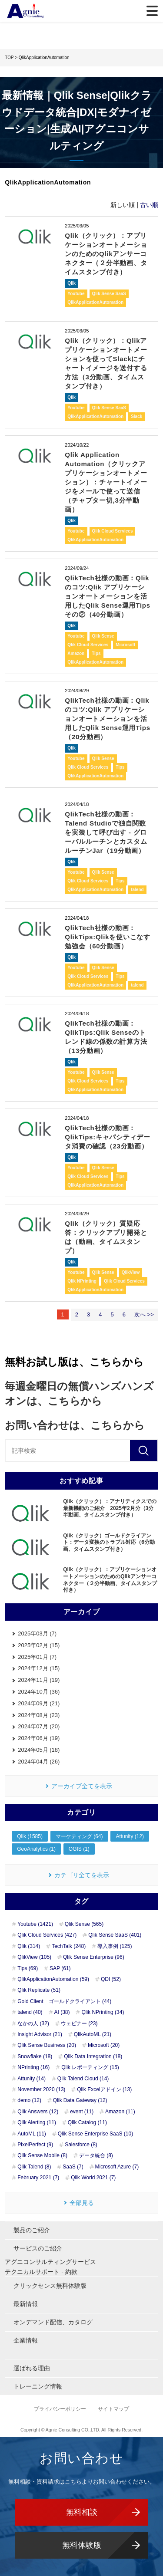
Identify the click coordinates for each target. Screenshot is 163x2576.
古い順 (149, 204)
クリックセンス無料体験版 (49, 2285)
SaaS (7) (73, 2167)
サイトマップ (113, 2409)
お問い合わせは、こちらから (75, 1425)
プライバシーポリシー (60, 2409)
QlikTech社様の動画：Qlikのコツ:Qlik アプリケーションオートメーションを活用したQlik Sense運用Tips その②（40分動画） (107, 596)
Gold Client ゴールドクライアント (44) (64, 2001)
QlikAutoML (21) (92, 2034)
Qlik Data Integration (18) (93, 2056)
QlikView (131, 1272)
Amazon (75, 653)
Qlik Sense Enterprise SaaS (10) (95, 2134)
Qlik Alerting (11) (36, 2122)
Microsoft (125, 644)
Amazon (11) (120, 2112)
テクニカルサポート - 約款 (41, 2271)
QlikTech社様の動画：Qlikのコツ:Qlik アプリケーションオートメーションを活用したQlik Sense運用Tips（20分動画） (107, 718)
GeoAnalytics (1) (36, 1849)
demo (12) (29, 2100)
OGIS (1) (79, 1849)
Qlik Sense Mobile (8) (42, 2155)
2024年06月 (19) (39, 1738)
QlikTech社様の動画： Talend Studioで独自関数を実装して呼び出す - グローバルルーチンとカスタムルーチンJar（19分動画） (106, 832)
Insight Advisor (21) (39, 2034)
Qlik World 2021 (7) (93, 2178)
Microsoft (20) (104, 2045)
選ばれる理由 (31, 2368)
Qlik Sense (103, 636)
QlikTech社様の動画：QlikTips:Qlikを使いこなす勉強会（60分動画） (107, 937)
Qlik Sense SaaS (109, 293)
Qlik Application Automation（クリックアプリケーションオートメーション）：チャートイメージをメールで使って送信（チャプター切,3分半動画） (106, 482)
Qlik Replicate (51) (38, 1990)
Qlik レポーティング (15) (90, 2067)
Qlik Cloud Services (112, 531)
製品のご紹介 (31, 2230)
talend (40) (29, 2012)
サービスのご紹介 (37, 2248)
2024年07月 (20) (39, 1726)
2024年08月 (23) (39, 1715)
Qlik (71, 283)
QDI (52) (111, 1979)
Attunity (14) (31, 2079)
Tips (96, 653)
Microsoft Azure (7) (117, 2167)
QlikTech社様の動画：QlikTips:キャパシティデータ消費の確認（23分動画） (107, 1137)
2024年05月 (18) (39, 1750)
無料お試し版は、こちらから (74, 1362)
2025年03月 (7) (37, 1633)
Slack (136, 416)
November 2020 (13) (41, 2089)
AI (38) (62, 2012)
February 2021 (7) (38, 2178)
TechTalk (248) (69, 1946)
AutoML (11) (31, 2134)
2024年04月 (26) (39, 1761)
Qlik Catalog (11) (87, 2122)
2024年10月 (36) (39, 1691)
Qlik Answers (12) (37, 2112)
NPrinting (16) (33, 2067)
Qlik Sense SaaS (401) (114, 1935)
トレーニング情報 (37, 2386)
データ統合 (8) (96, 2155)
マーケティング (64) (79, 1836)
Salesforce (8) (81, 2145)
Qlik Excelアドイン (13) (104, 2089)
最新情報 (25, 2303)
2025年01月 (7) (37, 1657)
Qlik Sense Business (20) (46, 2045)
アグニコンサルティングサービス (50, 2261)
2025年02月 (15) (39, 1645)
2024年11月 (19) (39, 1680)
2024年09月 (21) (39, 1703)
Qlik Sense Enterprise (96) (93, 1957)
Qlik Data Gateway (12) (80, 2100)
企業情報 (25, 2340)
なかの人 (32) (33, 2023)
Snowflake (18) (34, 2056)
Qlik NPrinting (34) (102, 2012)
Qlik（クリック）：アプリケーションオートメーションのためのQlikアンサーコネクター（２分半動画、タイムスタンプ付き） (106, 254)
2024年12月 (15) (39, 1668)
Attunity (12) (130, 1836)
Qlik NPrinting (81, 1281)
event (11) (81, 2112)
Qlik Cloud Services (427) (47, 1935)
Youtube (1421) (35, 1924)
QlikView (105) (34, 1957)
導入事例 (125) (114, 1946)
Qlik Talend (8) (34, 2167)
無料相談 (81, 2512)
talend (137, 889)
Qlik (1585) (30, 1836)
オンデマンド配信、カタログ (53, 2322)
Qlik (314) (28, 1946)
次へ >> (144, 1314)
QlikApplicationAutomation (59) (53, 1979)
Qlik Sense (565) (84, 1924)
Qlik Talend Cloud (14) (83, 2079)
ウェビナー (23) (79, 2023)
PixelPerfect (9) (35, 2145)
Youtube (75, 293)
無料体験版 (81, 2545)
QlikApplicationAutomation (95, 302)
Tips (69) (27, 1968)
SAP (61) (60, 1968)
